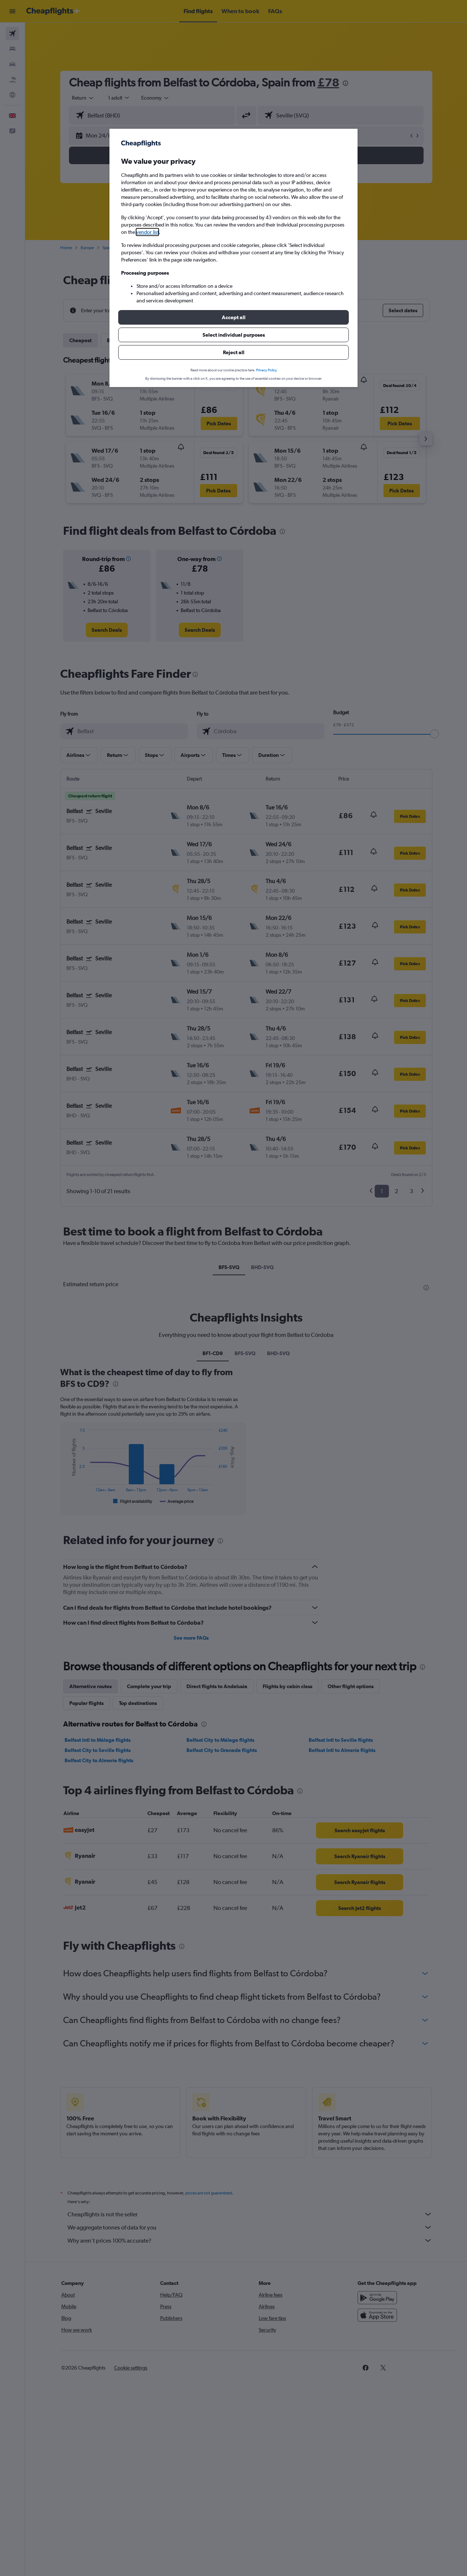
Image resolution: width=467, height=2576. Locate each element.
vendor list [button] (147, 232)
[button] (233, 317)
